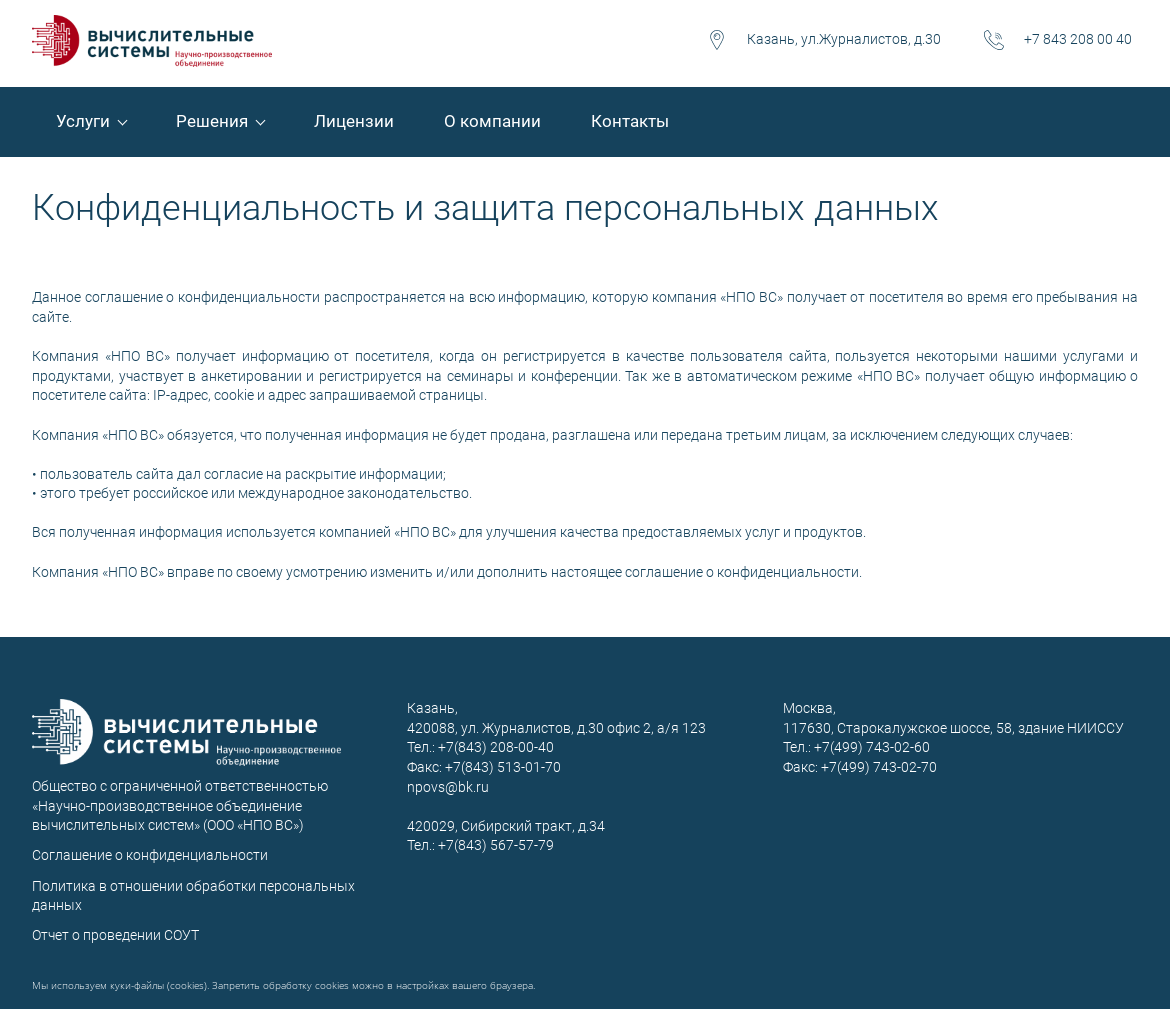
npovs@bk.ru (448, 787)
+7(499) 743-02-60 (872, 747)
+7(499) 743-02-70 (879, 767)
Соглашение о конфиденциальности (150, 855)
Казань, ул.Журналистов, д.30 (844, 39)
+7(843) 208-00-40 (494, 747)
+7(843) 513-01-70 (503, 767)
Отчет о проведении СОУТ (115, 935)
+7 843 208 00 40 (1078, 39)
